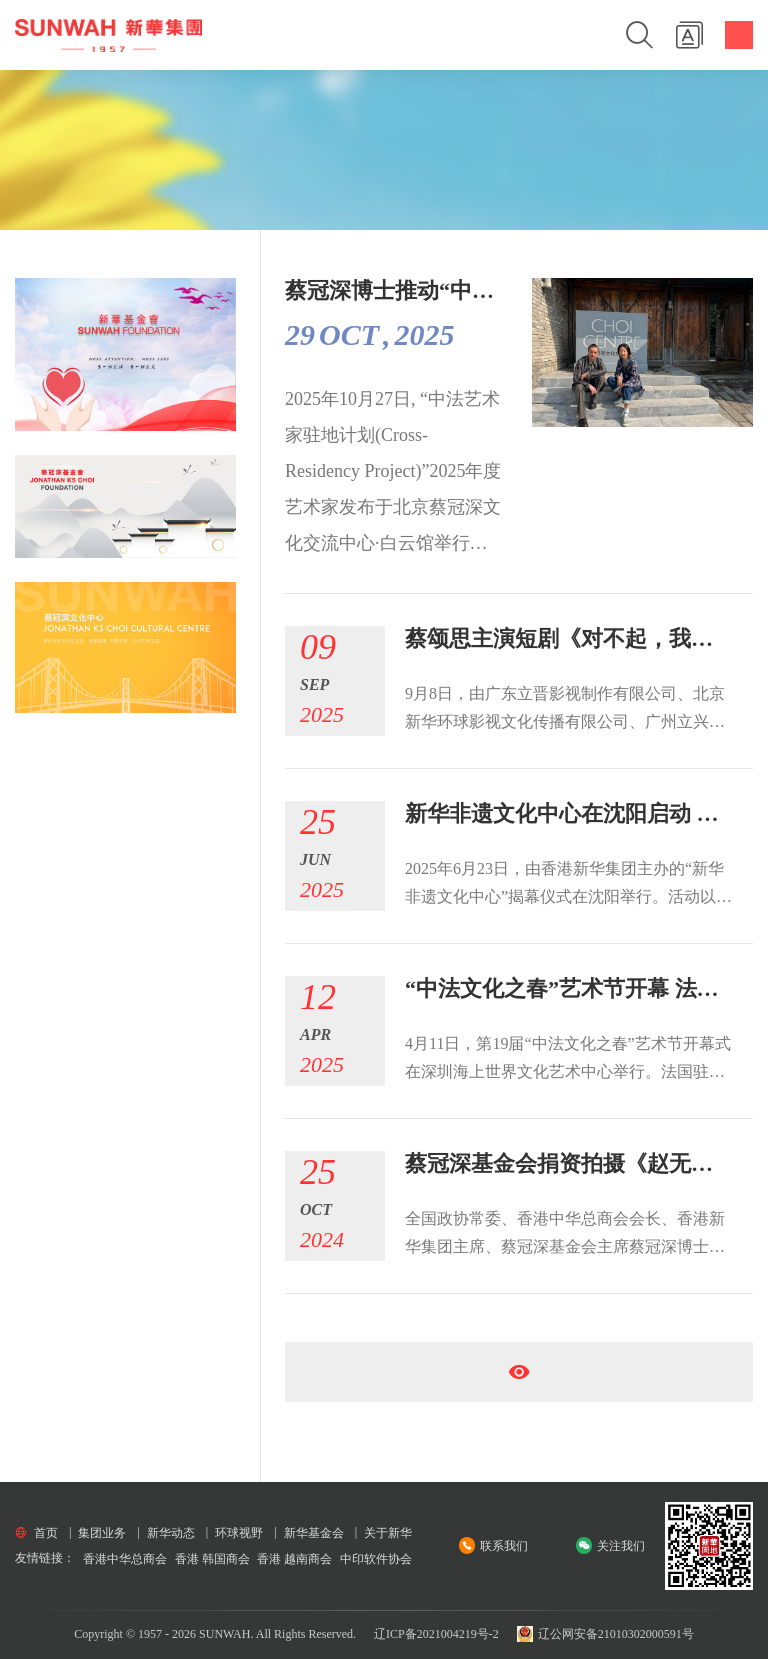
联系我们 (504, 1546)
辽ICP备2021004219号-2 (436, 1634)
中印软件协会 (376, 1559)
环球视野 (239, 1533)
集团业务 (102, 1533)
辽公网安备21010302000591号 (605, 1634)
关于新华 (388, 1533)
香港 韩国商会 (212, 1559)
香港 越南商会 (294, 1559)
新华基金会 (314, 1533)
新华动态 (171, 1533)
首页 (46, 1533)
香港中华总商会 (125, 1559)
